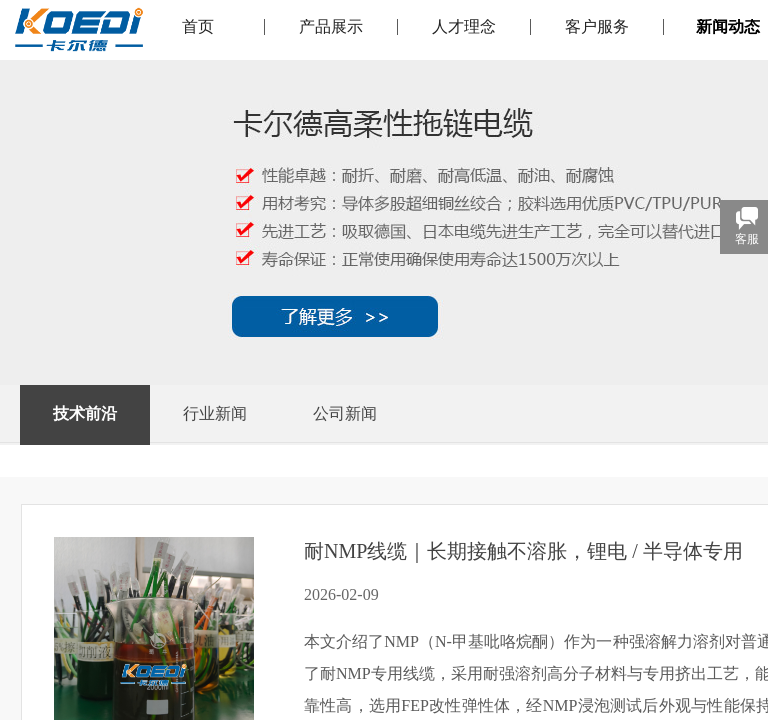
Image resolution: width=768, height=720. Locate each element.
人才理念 (464, 27)
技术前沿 (85, 413)
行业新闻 (215, 413)
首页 (198, 27)
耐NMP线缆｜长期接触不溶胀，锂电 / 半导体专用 (523, 551)
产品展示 (331, 27)
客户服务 (597, 27)
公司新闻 (345, 413)
